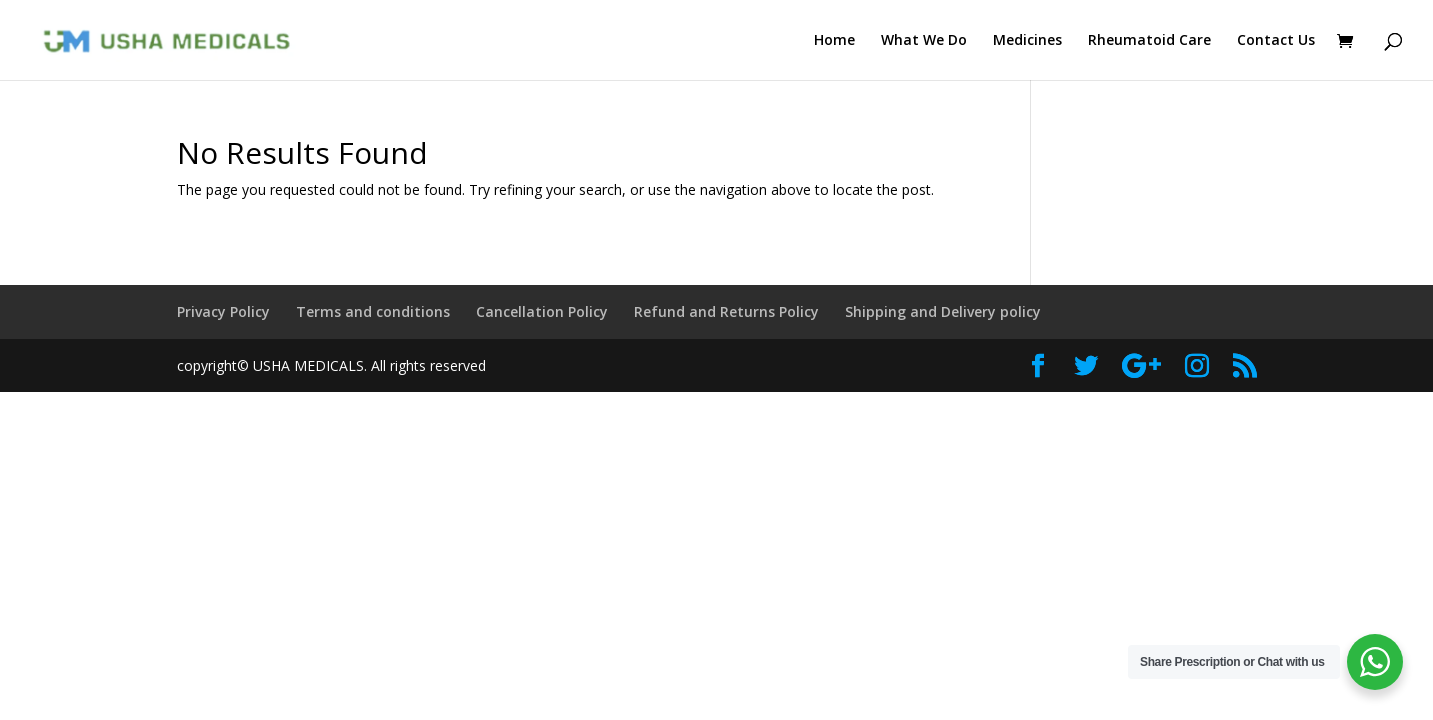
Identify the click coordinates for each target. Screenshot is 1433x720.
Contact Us (1276, 41)
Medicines (1027, 41)
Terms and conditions (373, 311)
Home (834, 41)
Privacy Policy (223, 311)
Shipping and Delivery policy (943, 311)
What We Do (924, 41)
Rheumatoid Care (1149, 41)
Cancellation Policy (542, 311)
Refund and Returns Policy (726, 311)
